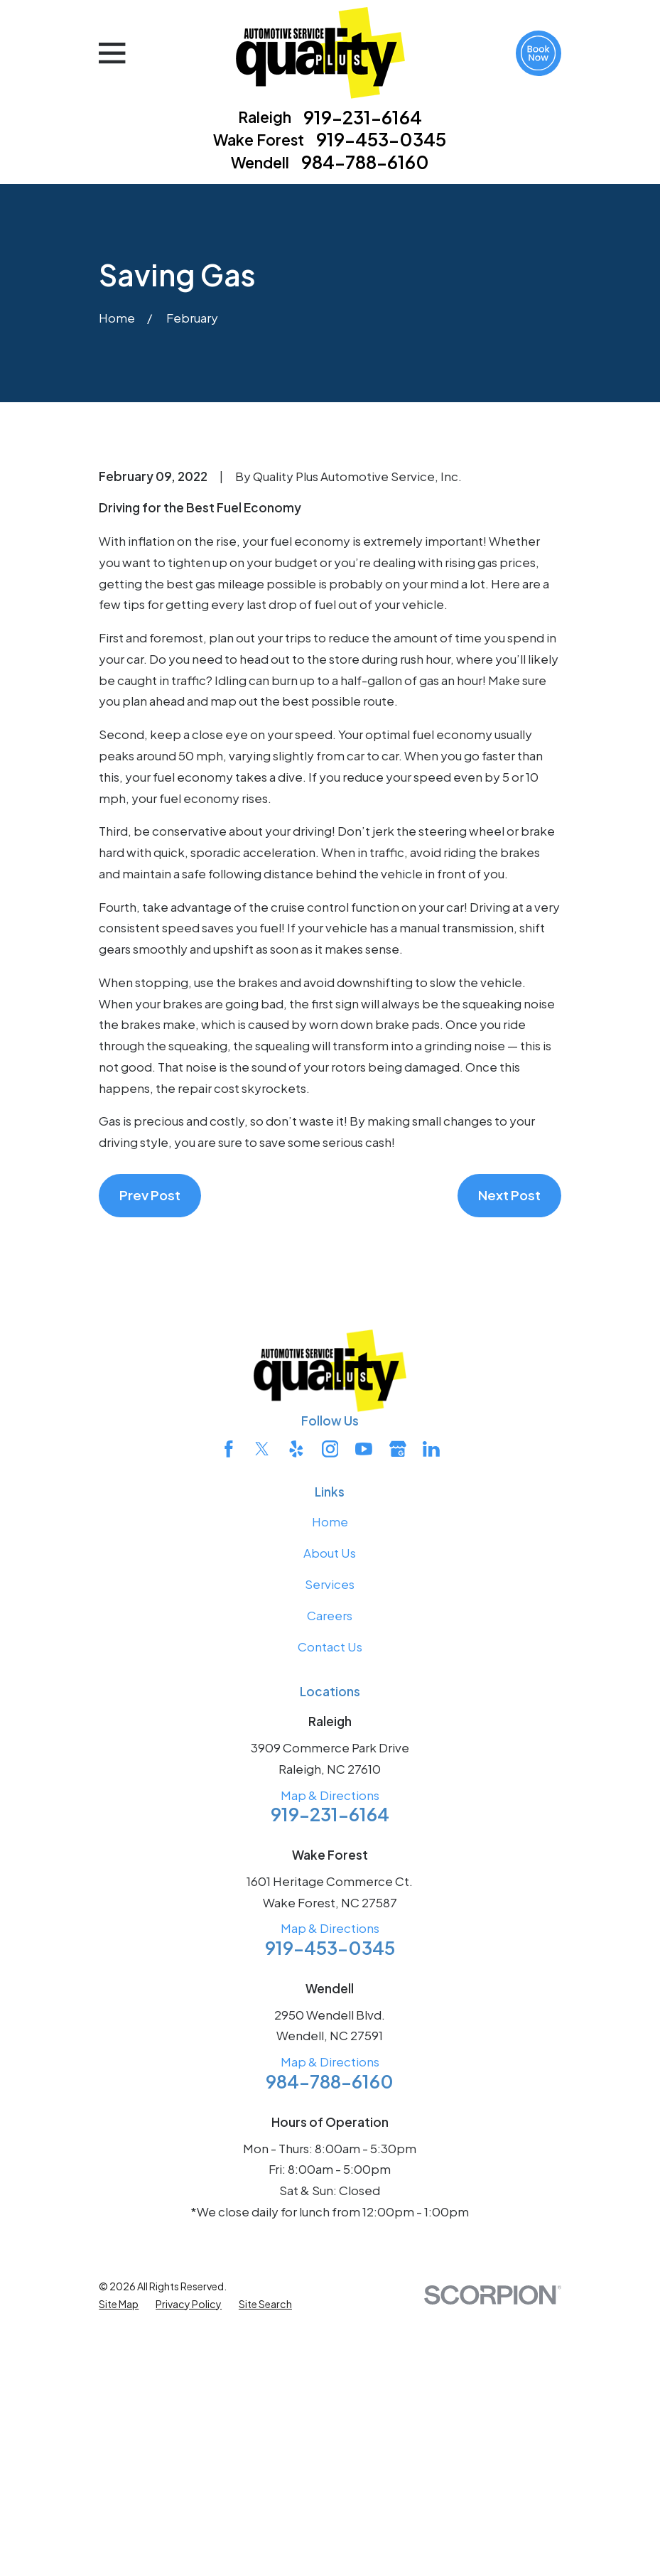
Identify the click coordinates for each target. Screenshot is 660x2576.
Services (330, 1825)
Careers (329, 1857)
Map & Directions (330, 2036)
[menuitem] (119, 2546)
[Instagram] (330, 1690)
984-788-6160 (365, 162)
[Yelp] (296, 1690)
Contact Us (330, 1888)
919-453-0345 (381, 140)
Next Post (509, 1436)
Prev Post (149, 1436)
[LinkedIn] (431, 1690)
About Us (329, 1794)
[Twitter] (262, 1690)
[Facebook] (228, 1690)
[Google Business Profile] (397, 1690)
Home (330, 1763)
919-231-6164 (362, 118)
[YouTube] (363, 1690)
